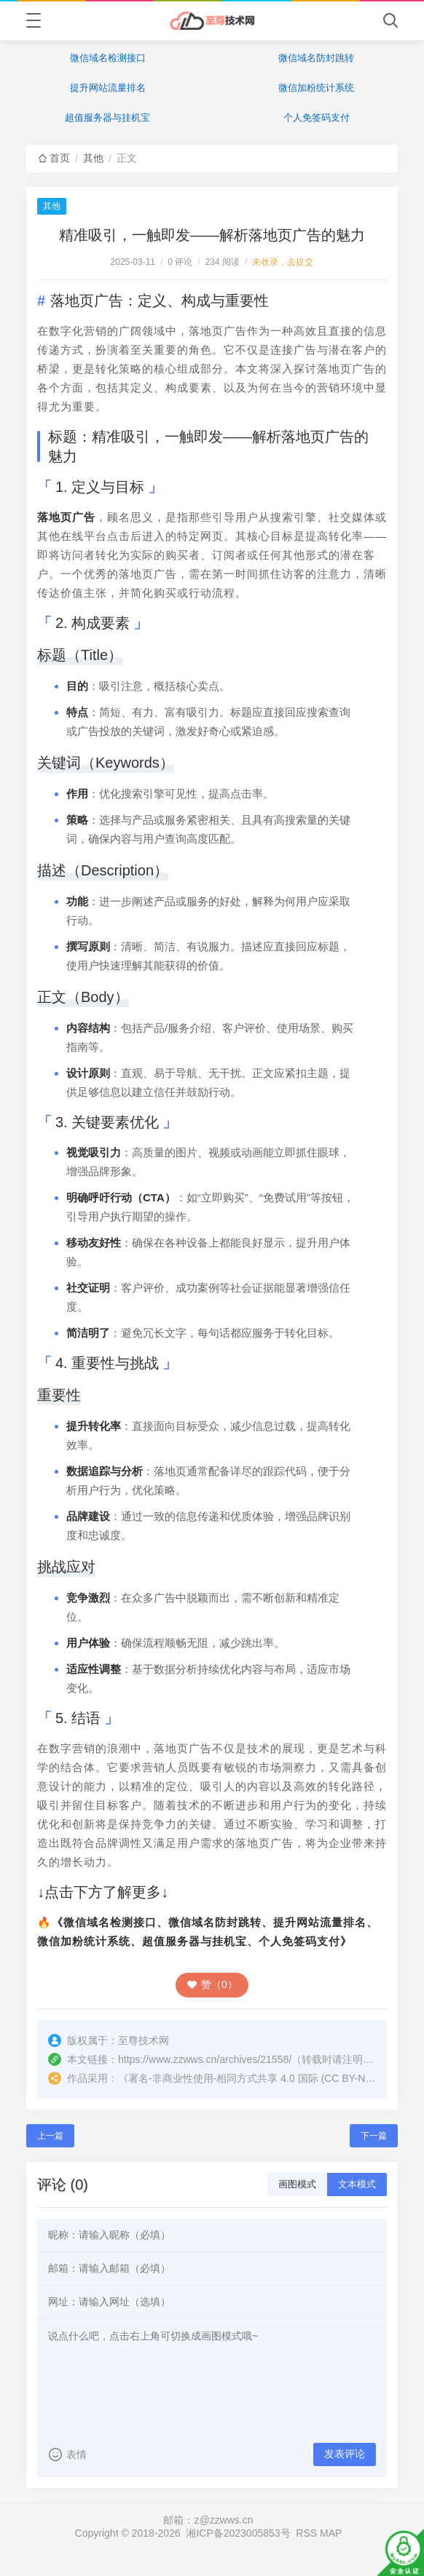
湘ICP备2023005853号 (238, 2533)
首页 (60, 158)
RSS (306, 2533)
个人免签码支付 (316, 117)
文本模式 (357, 2184)
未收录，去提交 (282, 262)
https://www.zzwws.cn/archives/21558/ (204, 2059)
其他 (93, 158)
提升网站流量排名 (108, 87)
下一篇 (374, 2136)
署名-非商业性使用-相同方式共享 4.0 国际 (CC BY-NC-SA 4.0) (268, 2078)
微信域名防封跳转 (316, 57)
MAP (331, 2533)
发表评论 (344, 2454)
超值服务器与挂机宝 (107, 117)
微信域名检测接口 (108, 57)
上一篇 (50, 2136)
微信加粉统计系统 (316, 87)
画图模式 (297, 2184)
